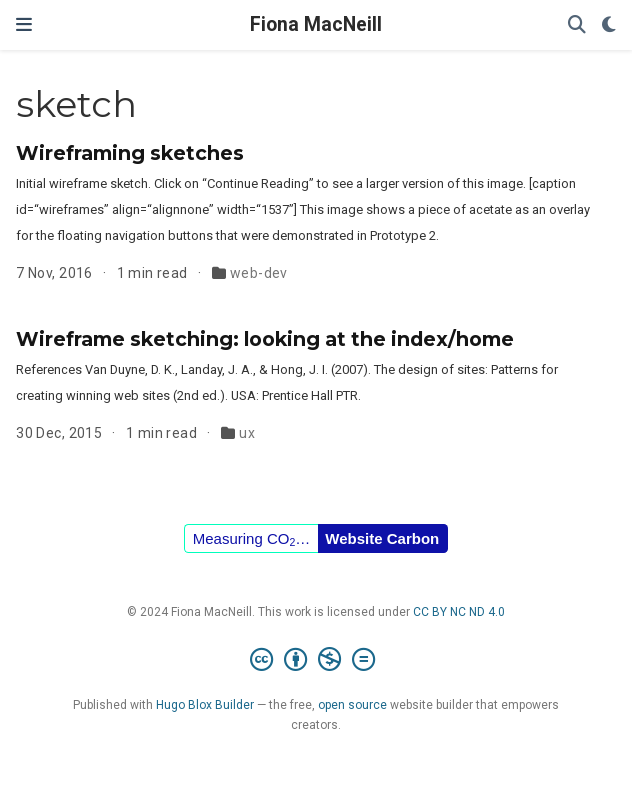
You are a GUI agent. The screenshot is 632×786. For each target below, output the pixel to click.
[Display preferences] (609, 25)
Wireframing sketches (130, 153)
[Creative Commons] (316, 660)
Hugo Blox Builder (205, 705)
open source (352, 705)
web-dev (259, 273)
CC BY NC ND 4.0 (459, 612)
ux (247, 433)
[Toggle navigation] (24, 24)
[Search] (577, 25)
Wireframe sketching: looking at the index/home (265, 339)
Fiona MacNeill (316, 24)
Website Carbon (382, 538)
